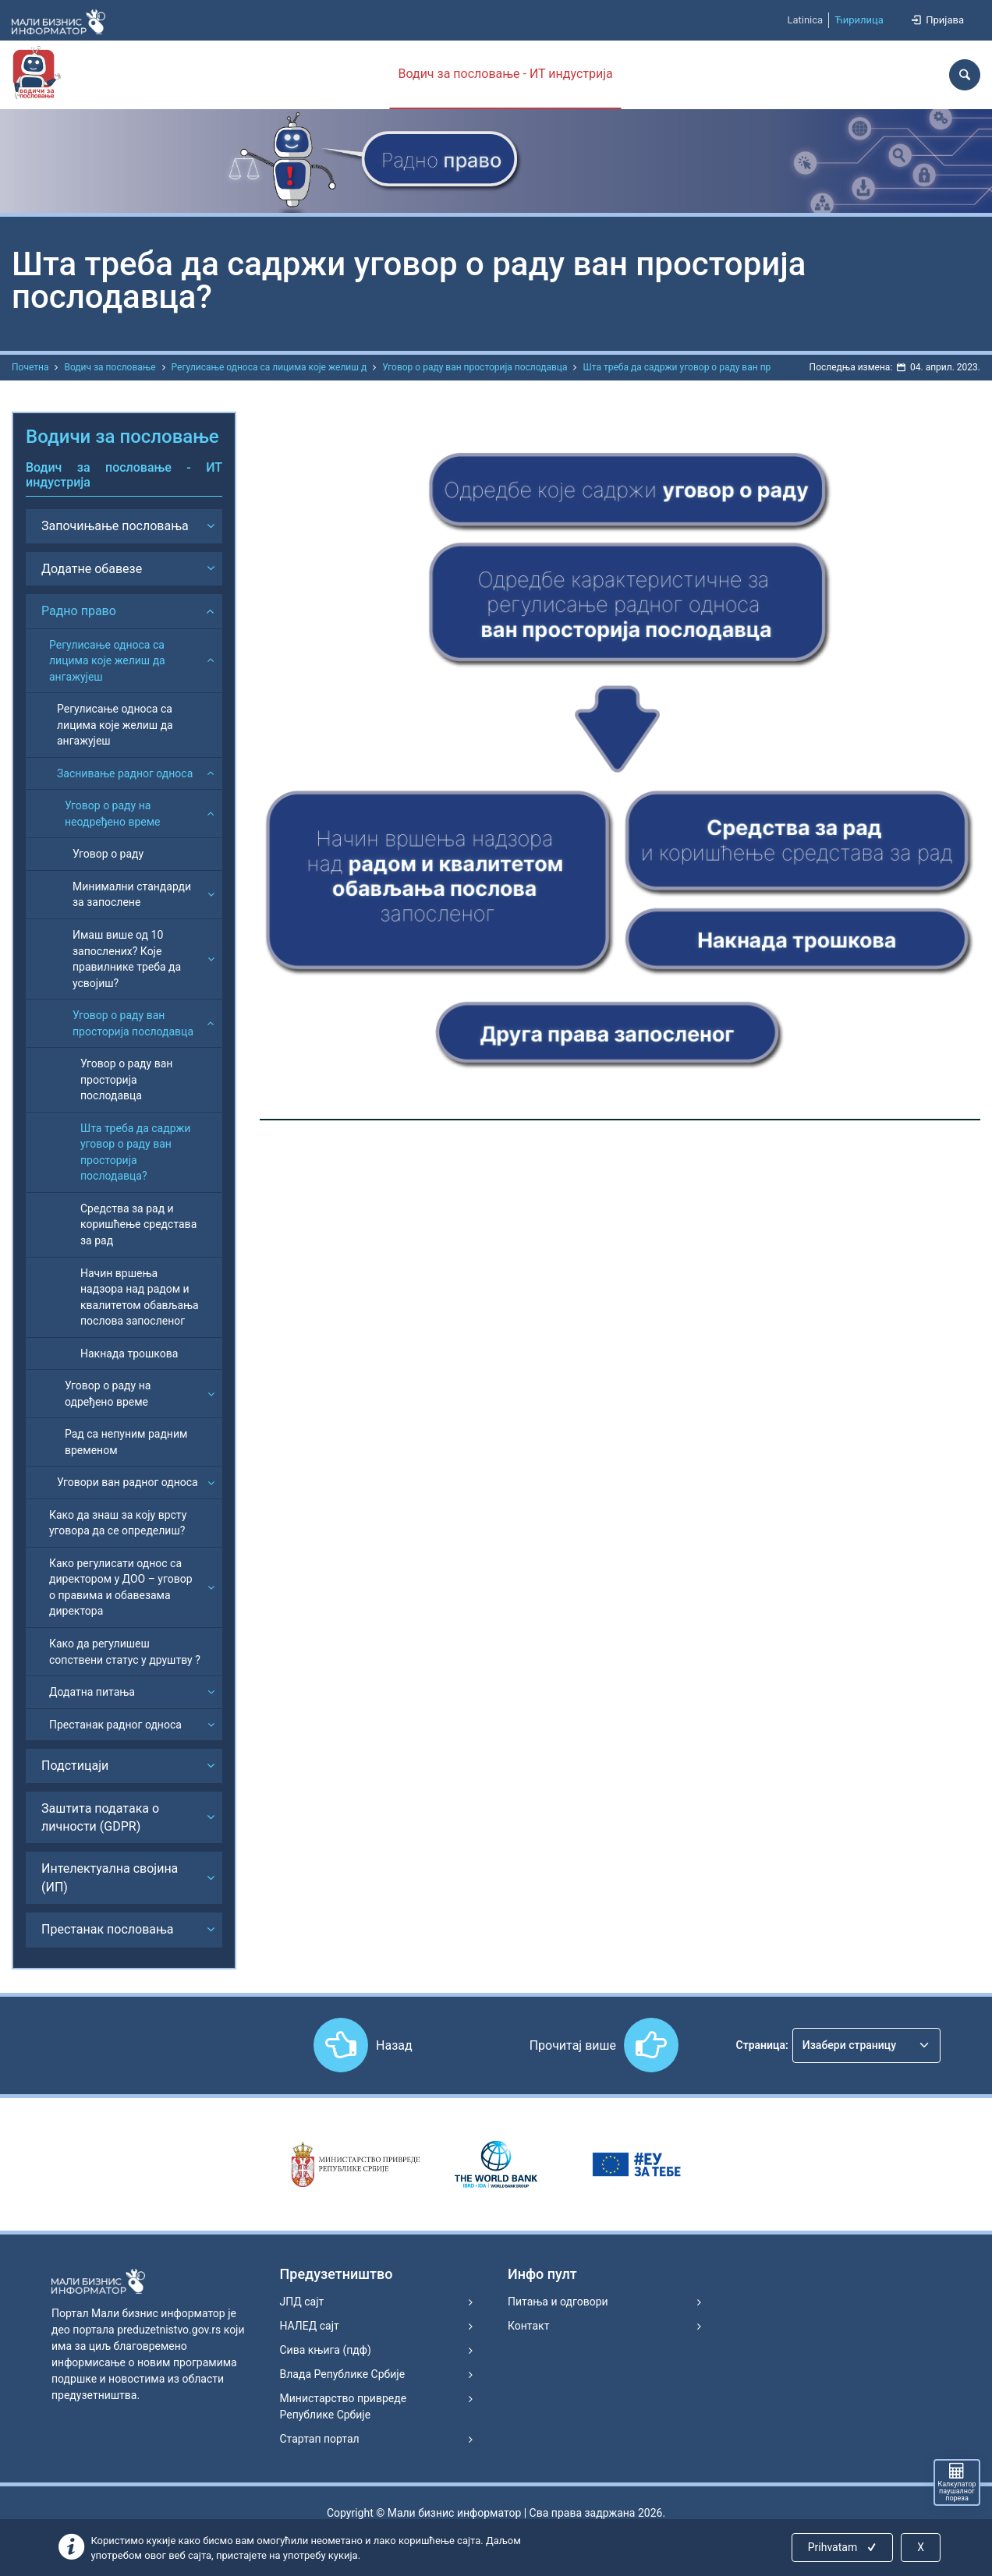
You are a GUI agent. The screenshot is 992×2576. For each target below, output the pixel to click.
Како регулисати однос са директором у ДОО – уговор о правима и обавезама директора (121, 1587)
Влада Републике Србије (343, 2374)
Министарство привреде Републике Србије (343, 2406)
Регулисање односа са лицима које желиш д (269, 367)
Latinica (805, 20)
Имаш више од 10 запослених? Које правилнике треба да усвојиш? (127, 959)
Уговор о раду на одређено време (108, 1393)
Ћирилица (859, 20)
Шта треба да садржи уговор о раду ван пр (677, 367)
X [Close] (920, 2547)
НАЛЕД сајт (309, 2325)
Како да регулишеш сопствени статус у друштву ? (124, 1651)
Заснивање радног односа (125, 773)
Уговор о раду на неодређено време (113, 813)
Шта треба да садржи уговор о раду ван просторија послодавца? (135, 1152)
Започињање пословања (115, 525)
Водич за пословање (109, 367)
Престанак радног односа (115, 1724)
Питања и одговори (558, 2301)
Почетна (30, 367)
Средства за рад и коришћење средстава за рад (138, 1224)
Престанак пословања (107, 1929)
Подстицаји (74, 1765)
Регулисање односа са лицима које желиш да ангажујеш (107, 661)
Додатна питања (92, 1692)
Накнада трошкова (129, 1353)
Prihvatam (843, 2547)
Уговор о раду (108, 853)
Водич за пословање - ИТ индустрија (505, 73)
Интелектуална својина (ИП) (109, 1877)
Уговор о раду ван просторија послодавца (474, 367)
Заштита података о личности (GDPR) (100, 1817)
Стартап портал (320, 2439)
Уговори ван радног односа (127, 1482)
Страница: (762, 2045)
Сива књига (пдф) (325, 2350)
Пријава (936, 20)
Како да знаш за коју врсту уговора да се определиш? (117, 1523)
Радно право (78, 610)
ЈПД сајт (302, 2301)
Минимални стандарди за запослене (132, 894)
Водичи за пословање (122, 437)
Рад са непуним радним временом (126, 1442)
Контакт (528, 2325)
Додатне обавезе (91, 568)
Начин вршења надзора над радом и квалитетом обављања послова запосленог (139, 1297)
